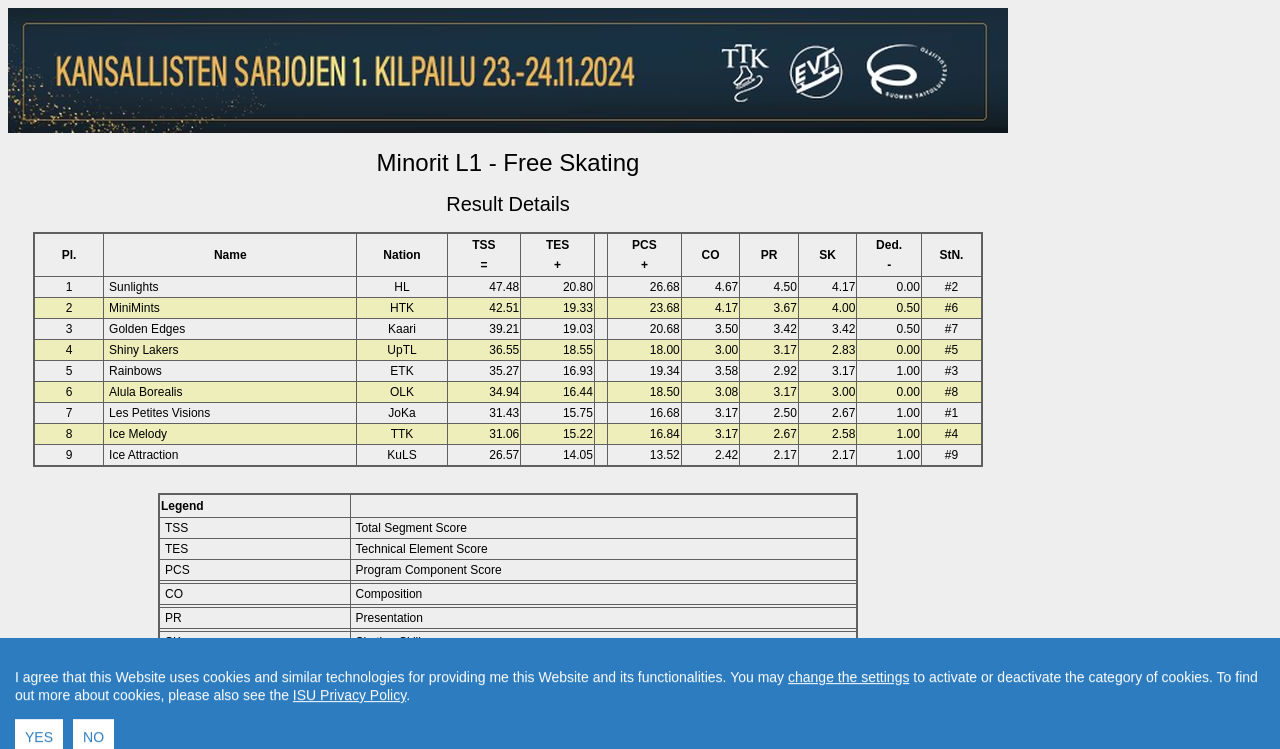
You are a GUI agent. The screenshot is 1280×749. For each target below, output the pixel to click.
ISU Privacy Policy (349, 727)
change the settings (848, 709)
